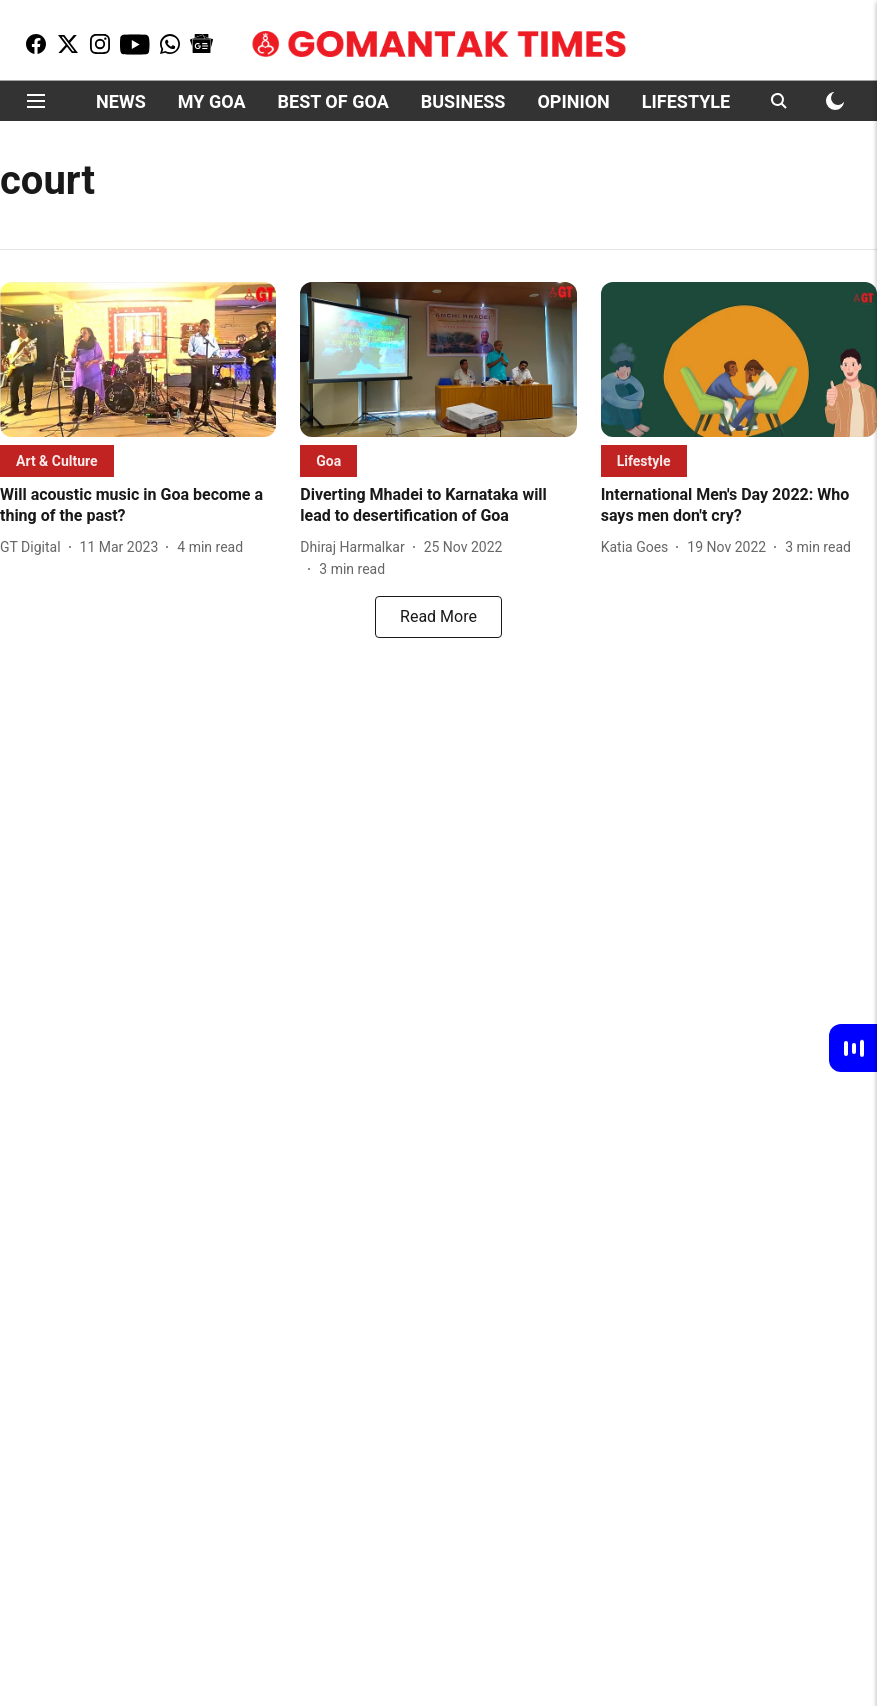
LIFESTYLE (686, 101)
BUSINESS (463, 101)
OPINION (573, 101)
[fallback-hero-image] (138, 359)
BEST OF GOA (333, 101)
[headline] (138, 506)
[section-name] (57, 460)
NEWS (121, 101)
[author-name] (34, 547)
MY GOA (212, 101)
